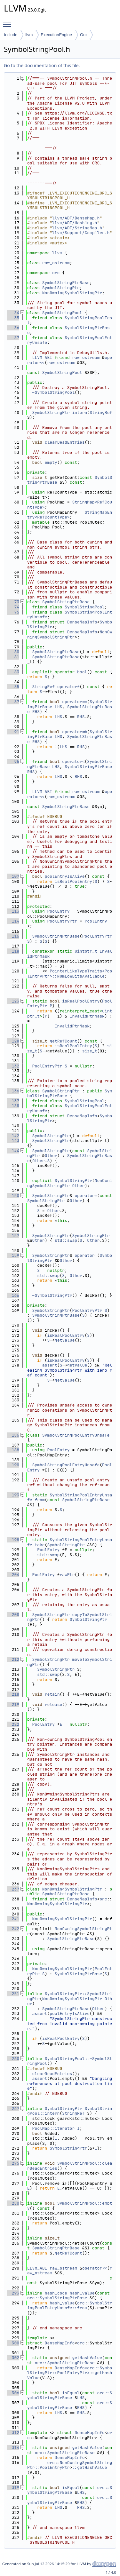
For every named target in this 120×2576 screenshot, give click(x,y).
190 (13, 1465)
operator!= (74, 731)
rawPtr (67, 1574)
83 (13, 672)
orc (56, 272)
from (39, 1499)
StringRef (101, 412)
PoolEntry (58, 911)
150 (13, 1195)
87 (13, 701)
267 (13, 2108)
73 (13, 602)
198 (13, 1539)
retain (52, 1694)
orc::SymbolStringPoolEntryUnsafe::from (69, 2305)
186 (13, 1435)
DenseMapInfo (82, 622)
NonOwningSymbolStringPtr (72, 293)
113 (13, 911)
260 (13, 2058)
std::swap (66, 1240)
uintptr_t (86, 951)
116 (13, 936)
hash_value (82, 2293)
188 (13, 1450)
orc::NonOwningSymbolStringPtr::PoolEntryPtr (69, 2465)
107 (13, 876)
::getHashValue (89, 2467)
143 (13, 1140)
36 (13, 327)
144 (13, 1150)
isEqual (71, 2393)
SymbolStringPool (62, 312)
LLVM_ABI (42, 357)
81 (13, 657)
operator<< (94, 2268)
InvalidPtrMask (87, 1016)
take (39, 1545)
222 (13, 1724)
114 (13, 921)
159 (13, 1255)
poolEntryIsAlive (65, 876)
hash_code (56, 2293)
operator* (68, 686)
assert (49, 1365)
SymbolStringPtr (61, 287)
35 (13, 318)
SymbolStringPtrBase (66, 282)
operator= (86, 1195)
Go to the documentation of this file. (42, 65)
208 (13, 1614)
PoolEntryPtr (62, 921)
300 (13, 2343)
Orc (83, 34)
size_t (89, 1051)
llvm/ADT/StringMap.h (77, 228)
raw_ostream (56, 263)
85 (13, 686)
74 (13, 607)
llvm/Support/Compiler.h (80, 232)
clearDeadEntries (65, 442)
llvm (29, 34)
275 (13, 2163)
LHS (58, 706)
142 (13, 1135)
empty (51, 462)
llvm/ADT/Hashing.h (74, 223)
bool (82, 672)
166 (13, 1295)
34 (13, 312)
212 (13, 1659)
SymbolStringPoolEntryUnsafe (69, 340)
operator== (74, 701)
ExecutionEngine (56, 34)
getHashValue (87, 2357)
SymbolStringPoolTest (69, 320)
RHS (36, 711)
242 (13, 1928)
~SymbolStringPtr (52, 1295)
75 (13, 612)
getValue (65, 1340)
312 (13, 2432)
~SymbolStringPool (53, 392)
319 (13, 2487)
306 (13, 2393)
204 (13, 1574)
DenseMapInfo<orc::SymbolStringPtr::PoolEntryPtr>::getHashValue (69, 2373)
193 (13, 1495)
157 (13, 1235)
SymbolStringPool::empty (69, 2205)
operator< (73, 761)
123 (13, 1001)
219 (13, 1704)
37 (13, 337)
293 (13, 2293)
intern (79, 412)
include (10, 34)
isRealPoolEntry (73, 881)
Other (51, 1155)
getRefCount (63, 1041)
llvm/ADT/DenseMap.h (76, 218)
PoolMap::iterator (53, 2128)
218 (13, 1694)
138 (13, 1105)
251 (13, 1993)
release (53, 1704)
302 (13, 2357)
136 (13, 1091)
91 (13, 731)
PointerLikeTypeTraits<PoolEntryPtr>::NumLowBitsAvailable (69, 973)
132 (13, 1066)
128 (13, 1041)
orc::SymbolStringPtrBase (57, 2298)
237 (13, 1889)
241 (13, 1919)
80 (13, 651)
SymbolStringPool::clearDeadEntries (69, 2165)
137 (13, 1101)
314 (13, 2447)
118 (13, 951)
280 (13, 2203)
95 (13, 761)
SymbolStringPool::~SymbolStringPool (69, 2061)
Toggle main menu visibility (8, 21)
